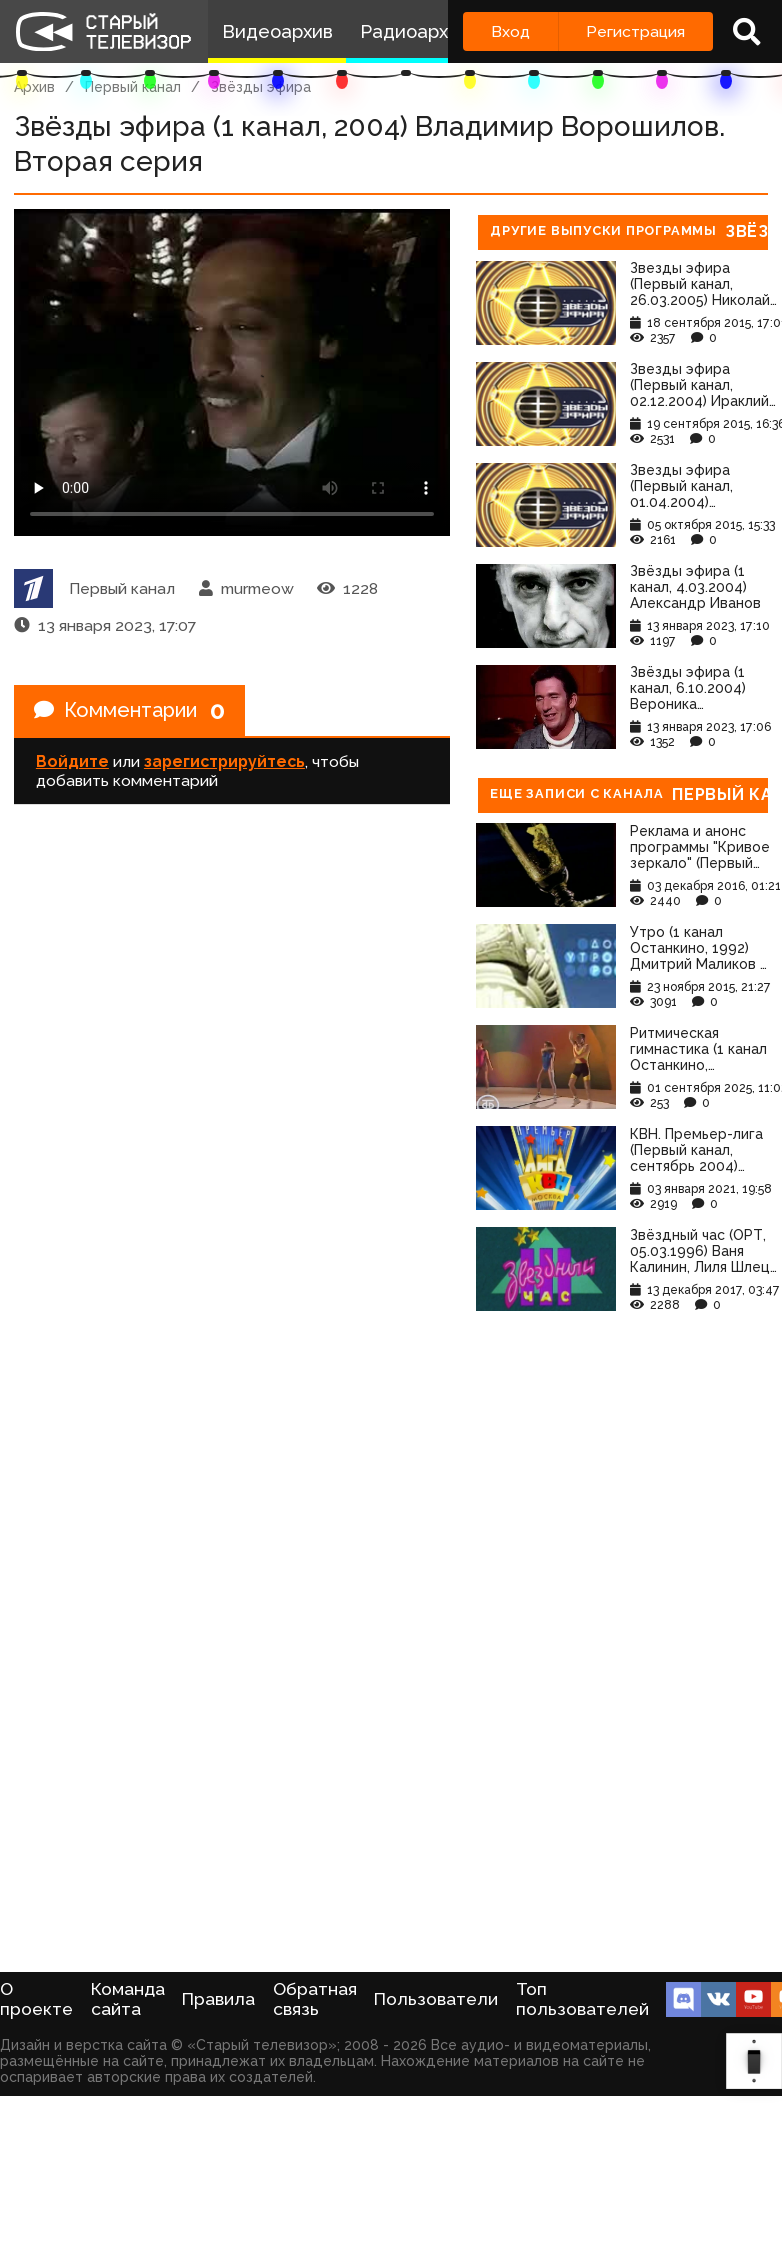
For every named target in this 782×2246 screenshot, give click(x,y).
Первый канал (133, 87)
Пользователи (436, 1999)
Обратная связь (315, 1999)
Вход (510, 31)
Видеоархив (277, 31)
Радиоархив (414, 31)
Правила (218, 1999)
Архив (34, 87)
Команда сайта (128, 1999)
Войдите (72, 761)
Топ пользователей (582, 1999)
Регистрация (635, 31)
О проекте (36, 1999)
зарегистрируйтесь (224, 761)
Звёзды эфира (261, 87)
